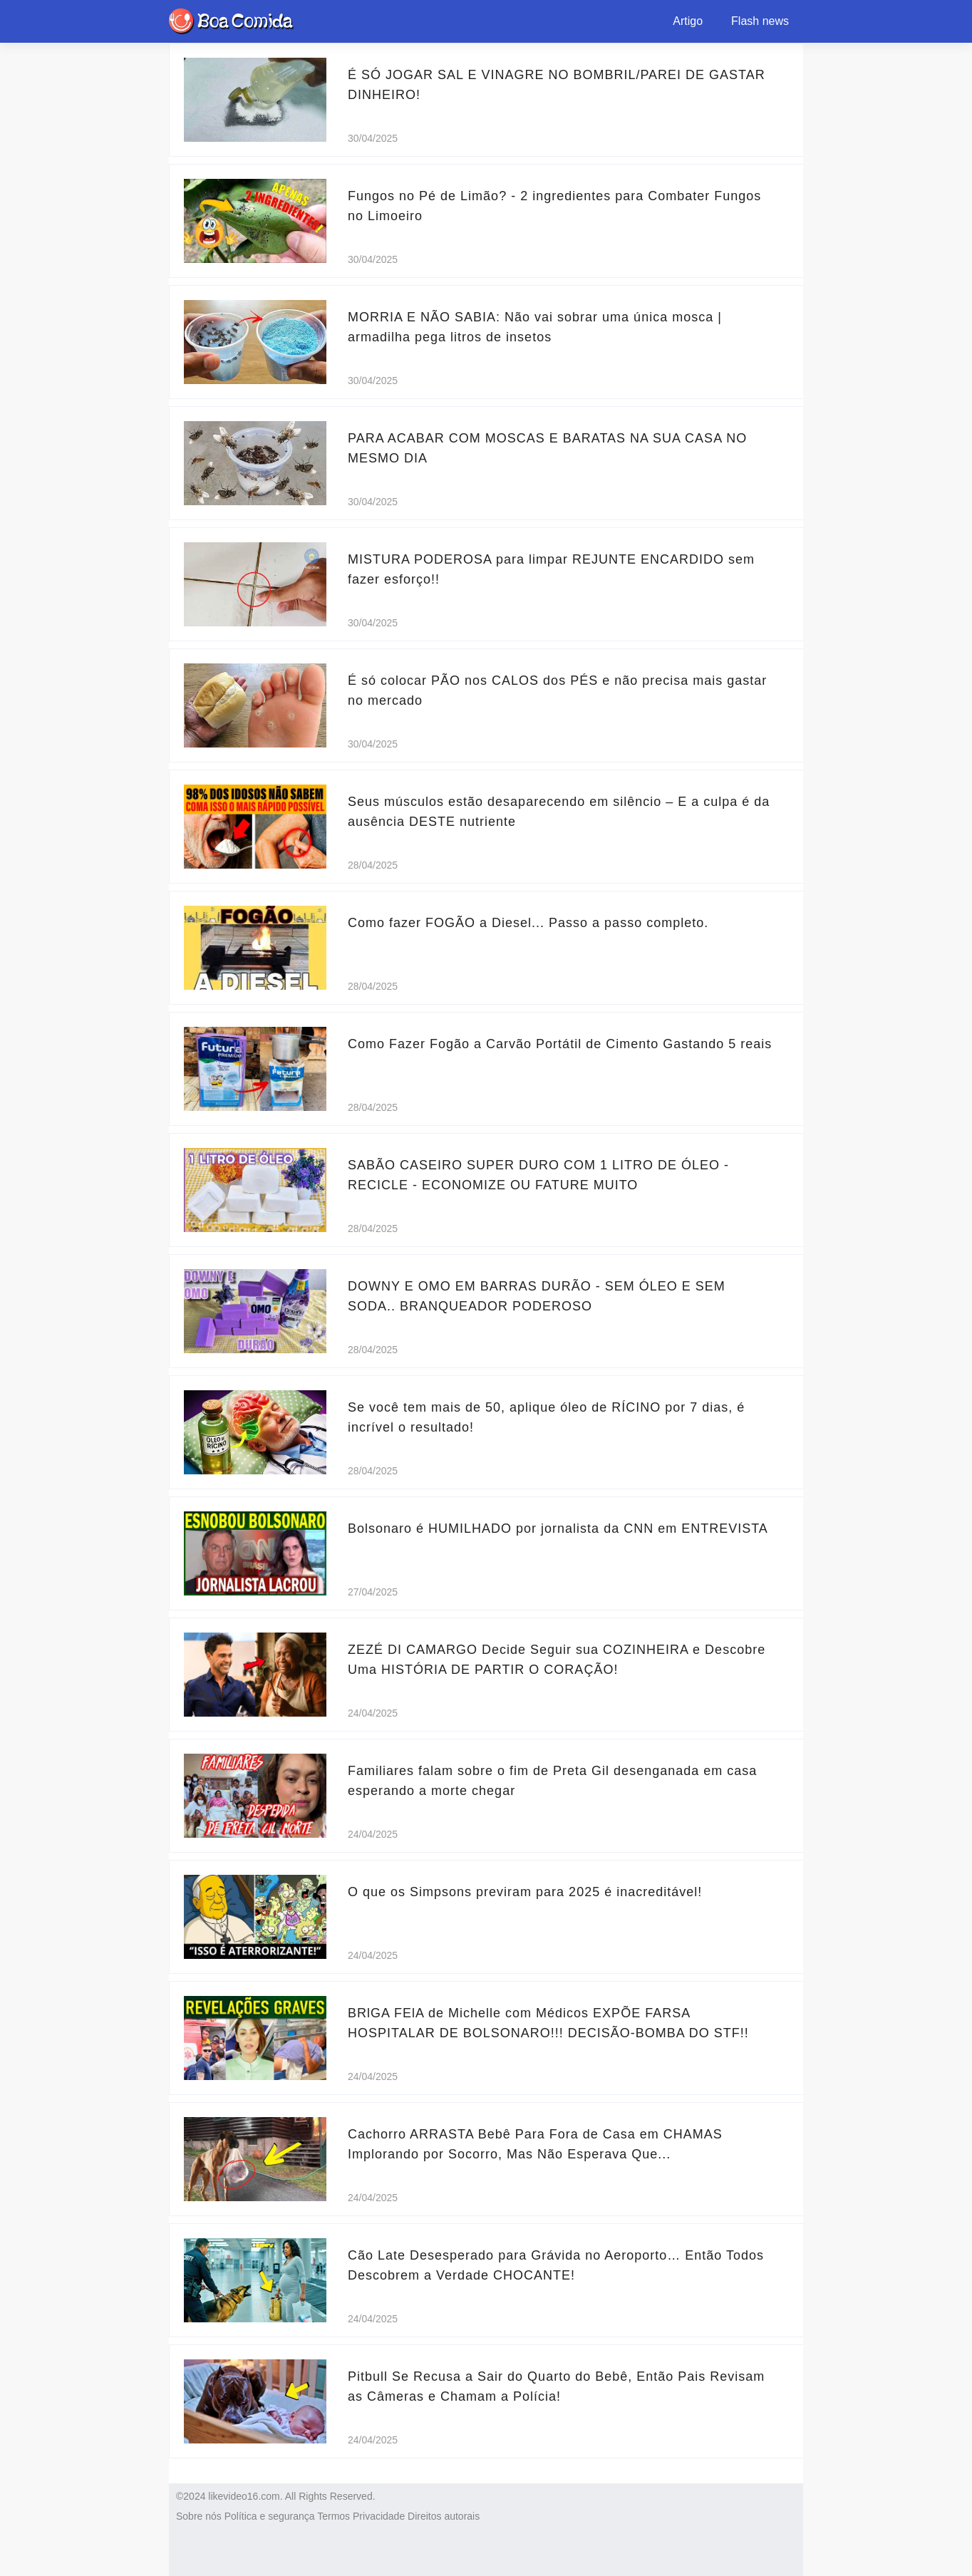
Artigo (688, 21)
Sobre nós (199, 2516)
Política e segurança (269, 2516)
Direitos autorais (444, 2516)
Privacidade (379, 2516)
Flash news (760, 21)
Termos (333, 2516)
